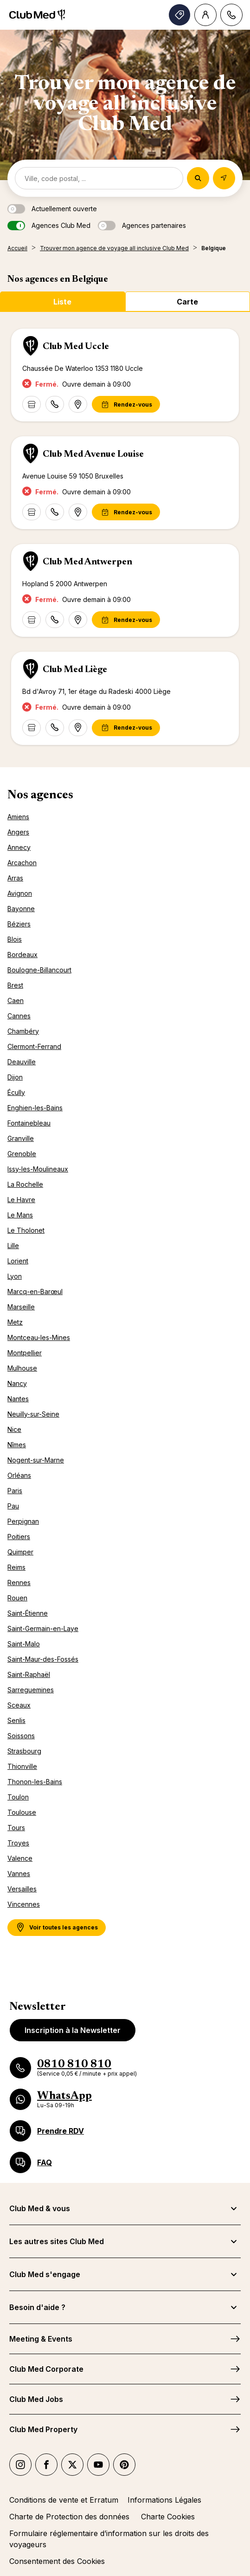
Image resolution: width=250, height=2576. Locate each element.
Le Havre (21, 1200)
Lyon (14, 1276)
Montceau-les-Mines (38, 1337)
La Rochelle (25, 1184)
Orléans (19, 1475)
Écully (16, 1092)
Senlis (16, 1720)
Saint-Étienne (27, 1613)
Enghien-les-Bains (35, 1108)
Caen (15, 1000)
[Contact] (231, 15)
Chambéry (23, 1031)
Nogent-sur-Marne (35, 1460)
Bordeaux (22, 954)
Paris (14, 1491)
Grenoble (21, 1154)
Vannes (18, 1873)
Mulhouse (22, 1368)
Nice (14, 1429)
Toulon (18, 1797)
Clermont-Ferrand (34, 1046)
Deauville (21, 1062)
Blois (14, 939)
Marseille (21, 1307)
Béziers (19, 924)
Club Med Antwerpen (87, 562)
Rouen (17, 1598)
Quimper (20, 1552)
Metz (15, 1322)
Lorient (17, 1261)
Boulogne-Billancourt (39, 970)
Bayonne (21, 909)
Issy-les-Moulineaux (37, 1169)
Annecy (19, 847)
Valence (19, 1858)
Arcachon (22, 863)
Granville (20, 1138)
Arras (15, 878)
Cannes (19, 1016)
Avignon (19, 893)
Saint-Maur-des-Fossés (42, 1659)
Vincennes (23, 1904)
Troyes (18, 1843)
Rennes (19, 1582)
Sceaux (19, 1705)
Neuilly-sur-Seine (33, 1414)
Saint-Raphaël (28, 1674)
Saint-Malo (23, 1644)
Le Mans (20, 1215)
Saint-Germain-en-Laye (42, 1628)
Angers (18, 832)
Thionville (22, 1766)
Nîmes (16, 1445)
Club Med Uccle (76, 346)
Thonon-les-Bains (34, 1782)
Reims (16, 1567)
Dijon (15, 1077)
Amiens (18, 817)
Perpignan (23, 1521)
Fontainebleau (29, 1123)
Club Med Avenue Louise (93, 454)
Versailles (22, 1889)
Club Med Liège (75, 669)
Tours (16, 1828)
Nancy (17, 1383)
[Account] (205, 15)
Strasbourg (24, 1751)
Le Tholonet (26, 1230)
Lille (13, 1245)
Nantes (18, 1399)
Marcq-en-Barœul (35, 1291)
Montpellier (24, 1353)
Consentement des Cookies (57, 2561)
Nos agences (40, 796)
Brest (15, 985)
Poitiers (18, 1536)
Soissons (21, 1736)
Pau (13, 1506)
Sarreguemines (30, 1690)
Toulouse (21, 1812)
